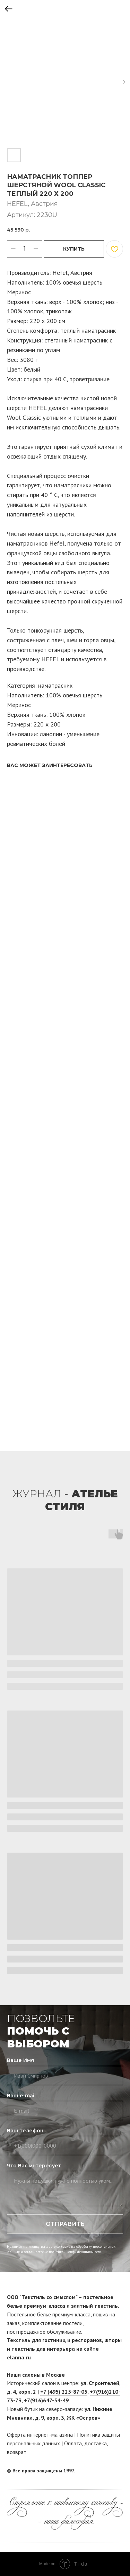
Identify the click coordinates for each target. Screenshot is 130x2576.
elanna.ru (19, 2357)
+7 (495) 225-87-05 (63, 2391)
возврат (16, 2451)
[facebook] (104, 2470)
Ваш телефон (25, 2130)
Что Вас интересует (34, 2165)
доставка (95, 2443)
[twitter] (118, 2470)
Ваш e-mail (21, 2095)
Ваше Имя (20, 2060)
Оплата (73, 2443)
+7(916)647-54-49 (46, 2400)
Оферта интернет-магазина (40, 2434)
